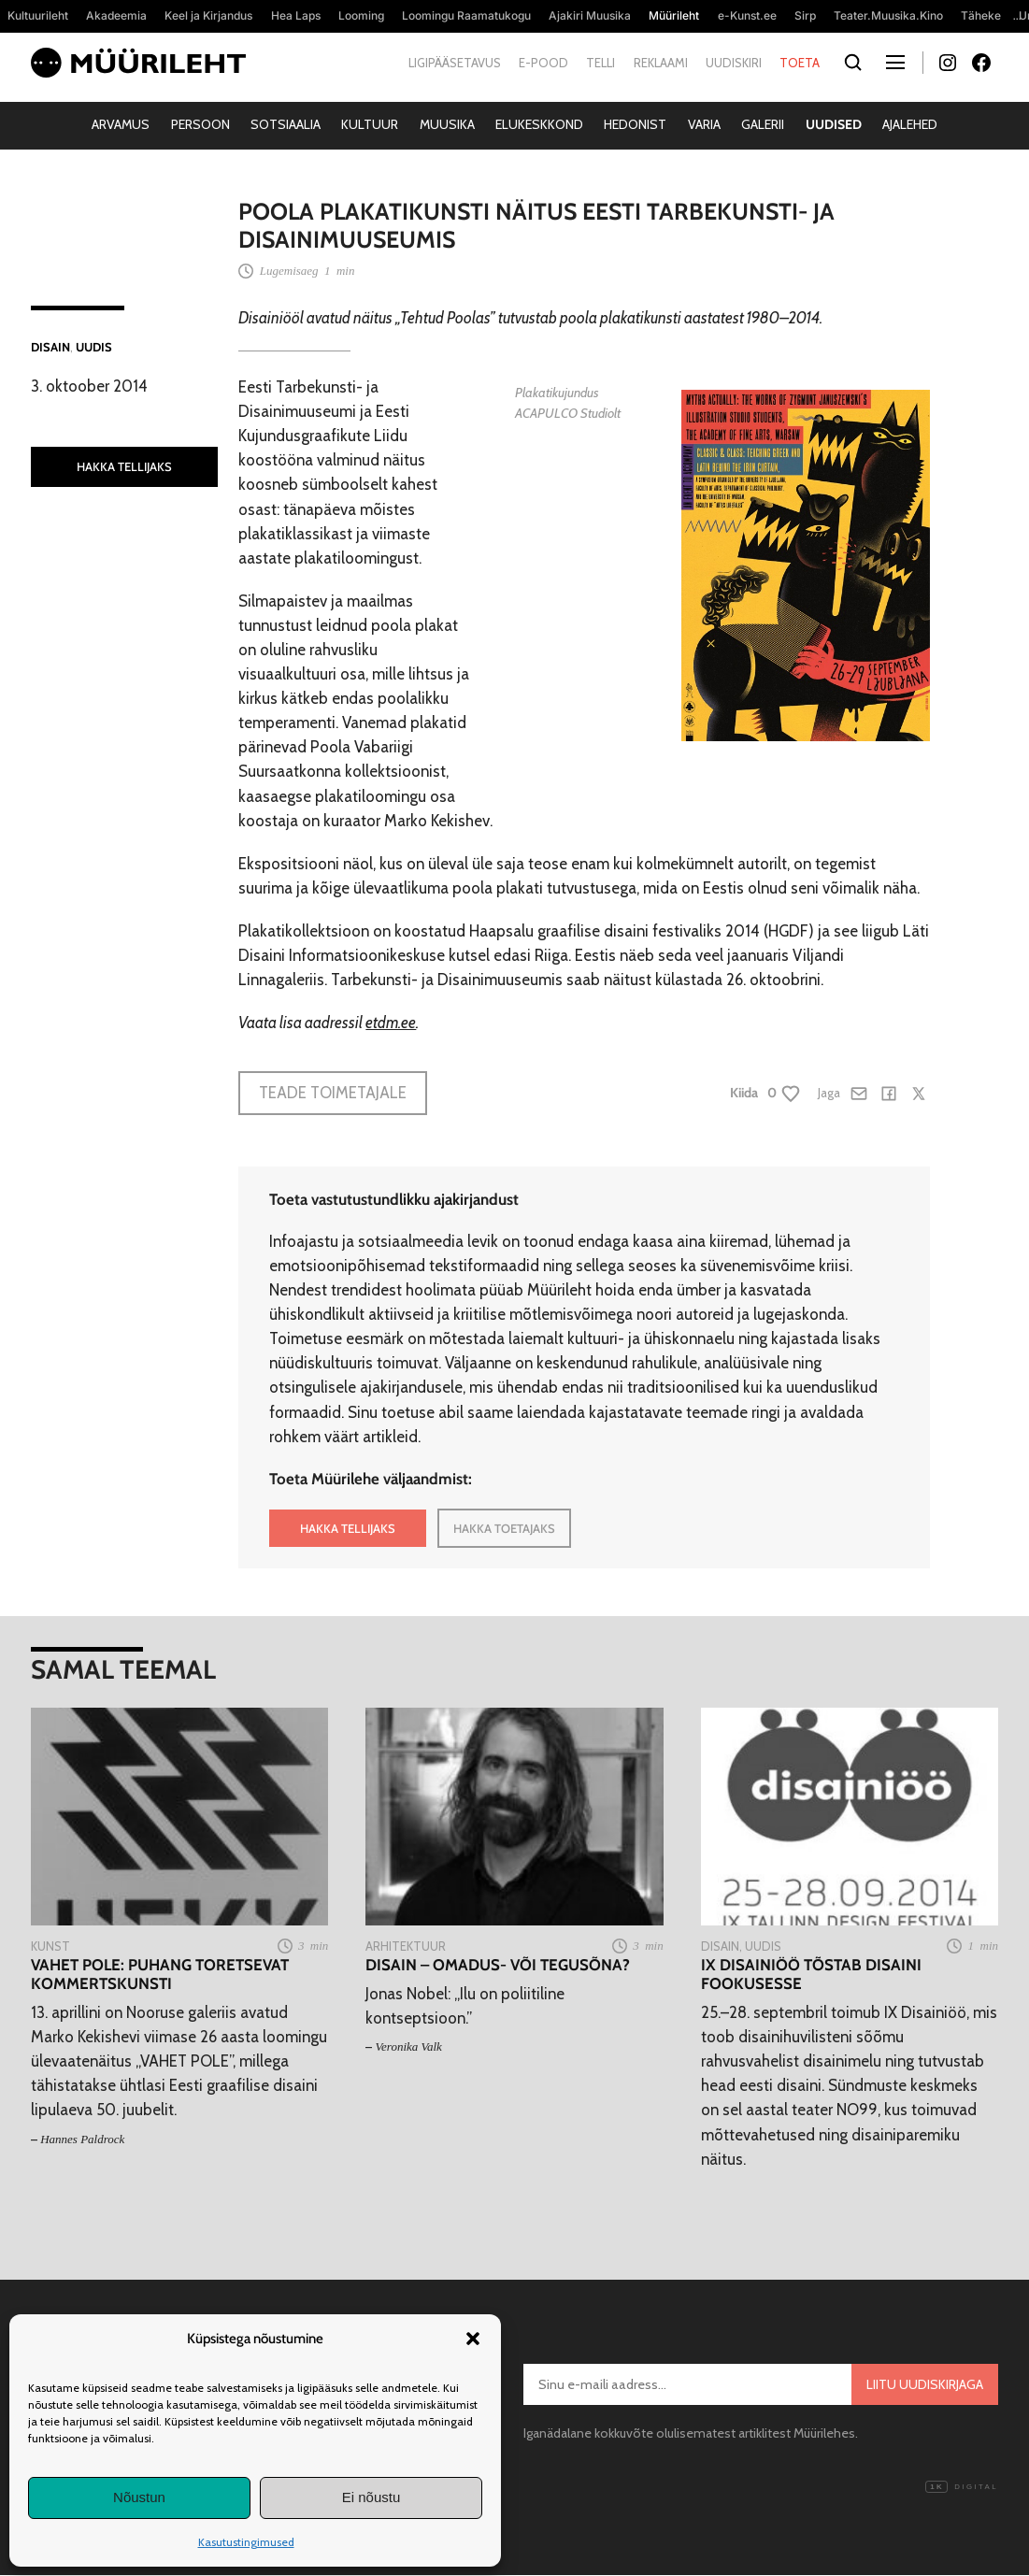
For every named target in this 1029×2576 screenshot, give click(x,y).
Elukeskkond (539, 124)
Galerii (762, 124)
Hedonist (635, 124)
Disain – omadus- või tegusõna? (497, 1964)
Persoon (200, 124)
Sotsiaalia (285, 124)
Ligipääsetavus (454, 62)
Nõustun (139, 2497)
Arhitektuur (405, 1946)
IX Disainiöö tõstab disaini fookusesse (811, 1974)
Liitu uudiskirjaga (924, 2384)
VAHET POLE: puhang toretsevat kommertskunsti (160, 1974)
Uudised (834, 124)
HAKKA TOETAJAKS (504, 1528)
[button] (473, 2338)
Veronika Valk (409, 2046)
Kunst (50, 1946)
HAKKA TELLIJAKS (124, 466)
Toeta (799, 62)
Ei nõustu (371, 2497)
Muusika (447, 124)
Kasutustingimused (246, 2542)
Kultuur (369, 124)
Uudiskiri (734, 62)
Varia (704, 124)
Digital (961, 2487)
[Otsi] (852, 63)
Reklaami (661, 62)
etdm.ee (390, 1022)
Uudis (94, 346)
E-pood (543, 62)
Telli (600, 62)
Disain (50, 346)
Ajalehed (909, 124)
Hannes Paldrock (82, 2139)
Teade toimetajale (333, 1092)
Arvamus (121, 124)
